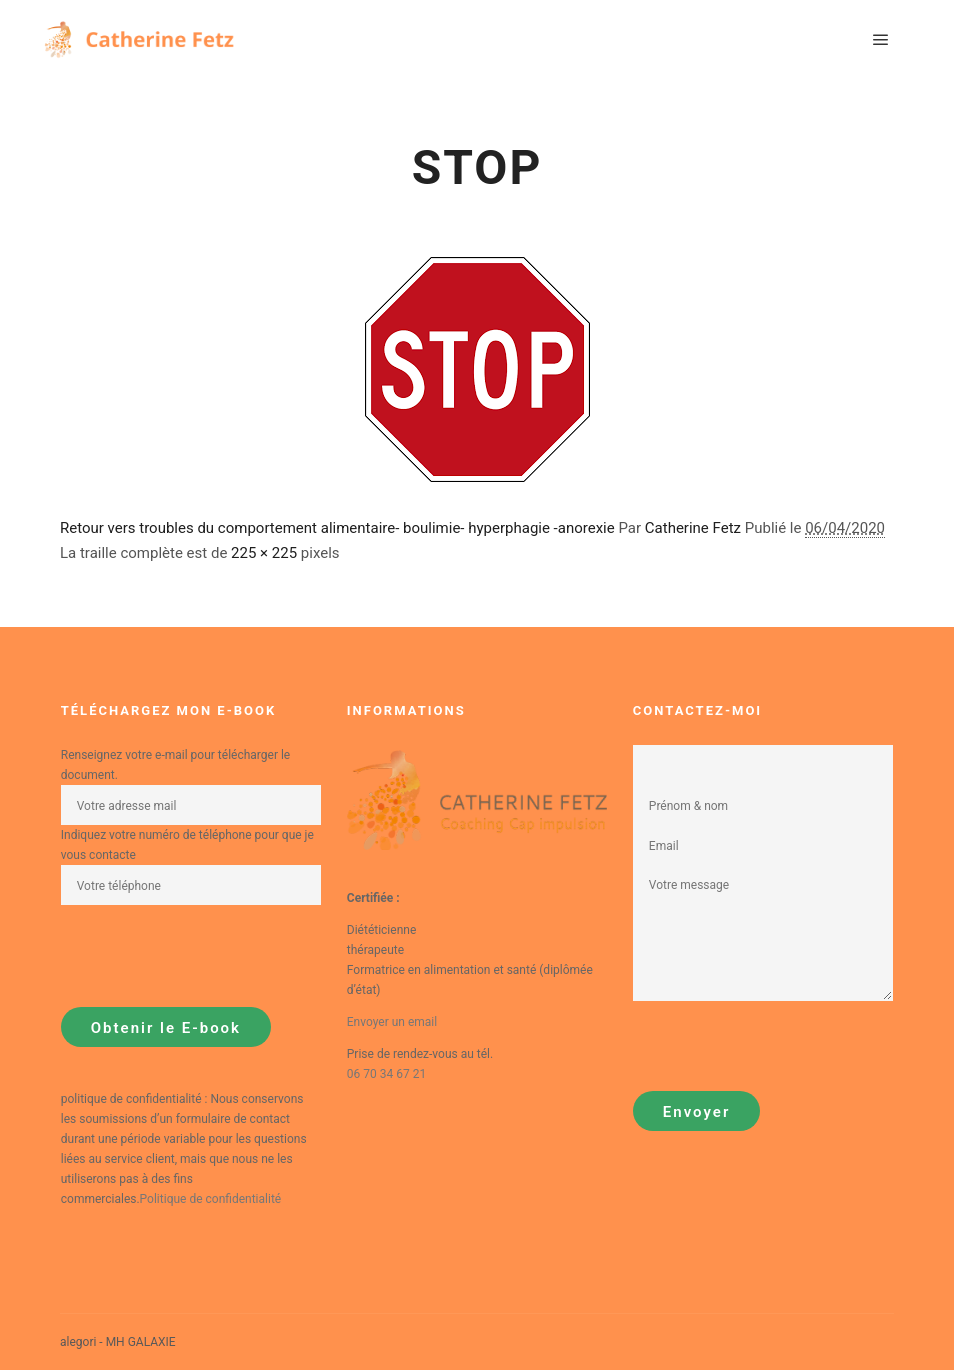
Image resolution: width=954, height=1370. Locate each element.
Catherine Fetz (693, 528)
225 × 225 (264, 553)
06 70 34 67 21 (386, 1074)
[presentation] (213, 956)
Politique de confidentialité (211, 1199)
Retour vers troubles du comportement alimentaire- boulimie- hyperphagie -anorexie (337, 528)
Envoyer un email (392, 1022)
